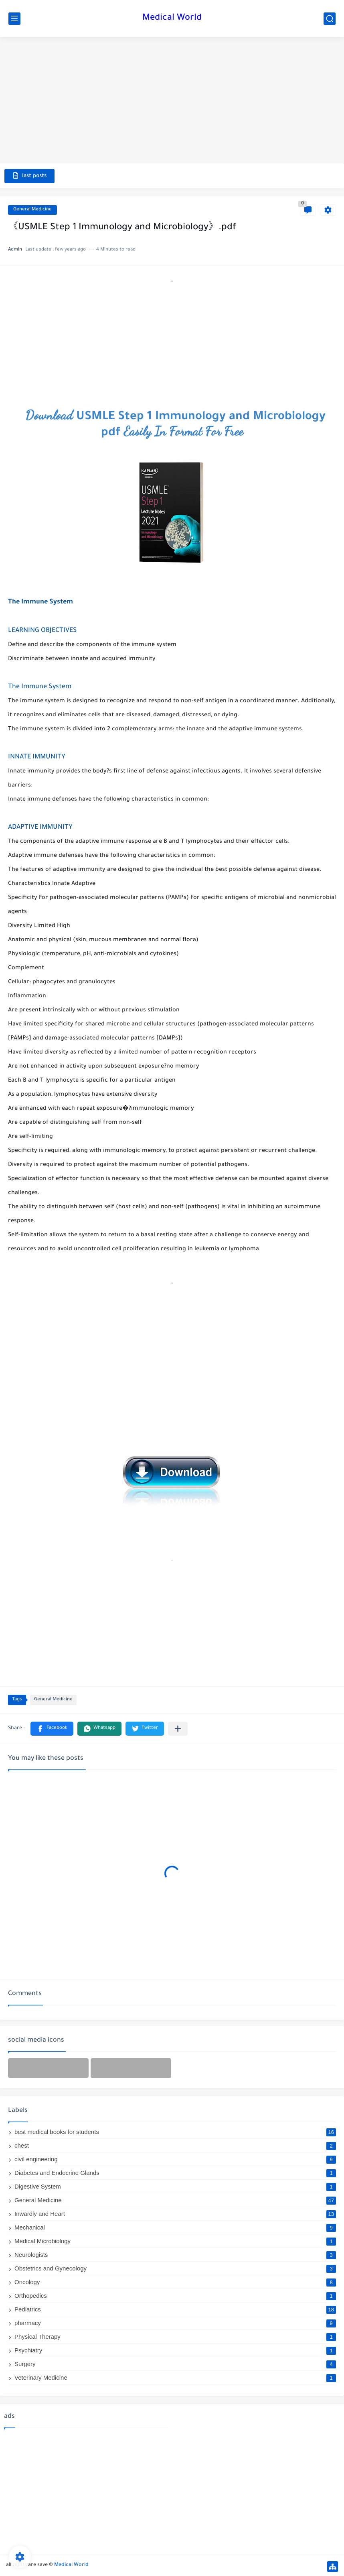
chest (175, 2145)
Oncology (175, 2281)
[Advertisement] (172, 101)
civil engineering (175, 2159)
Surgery (175, 2363)
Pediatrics (175, 2309)
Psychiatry (175, 2350)
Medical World (172, 18)
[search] (330, 18)
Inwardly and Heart (175, 2213)
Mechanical (175, 2227)
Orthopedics (175, 2295)
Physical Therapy (175, 2336)
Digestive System (175, 2186)
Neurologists (175, 2254)
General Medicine (32, 209)
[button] (51, 1729)
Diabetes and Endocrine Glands (175, 2172)
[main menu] (14, 18)
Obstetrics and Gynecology (175, 2268)
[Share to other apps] (178, 1729)
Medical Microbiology (175, 2241)
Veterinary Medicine (175, 2377)
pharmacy (175, 2322)
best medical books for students (175, 2131)
